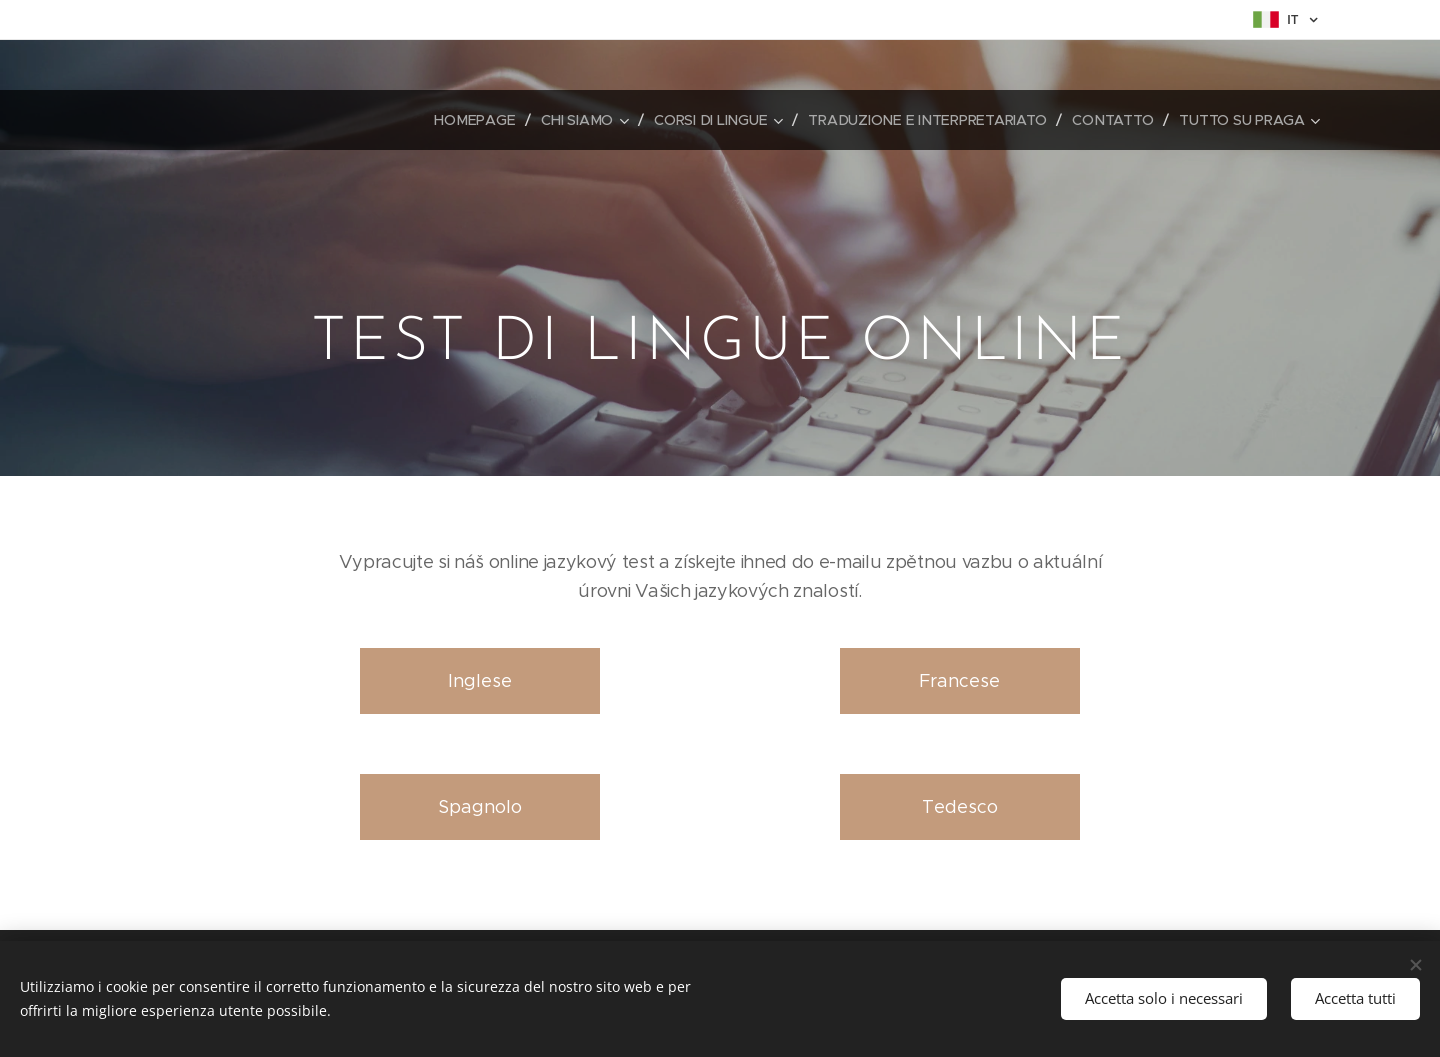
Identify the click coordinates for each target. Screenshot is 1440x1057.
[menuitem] (477, 120)
